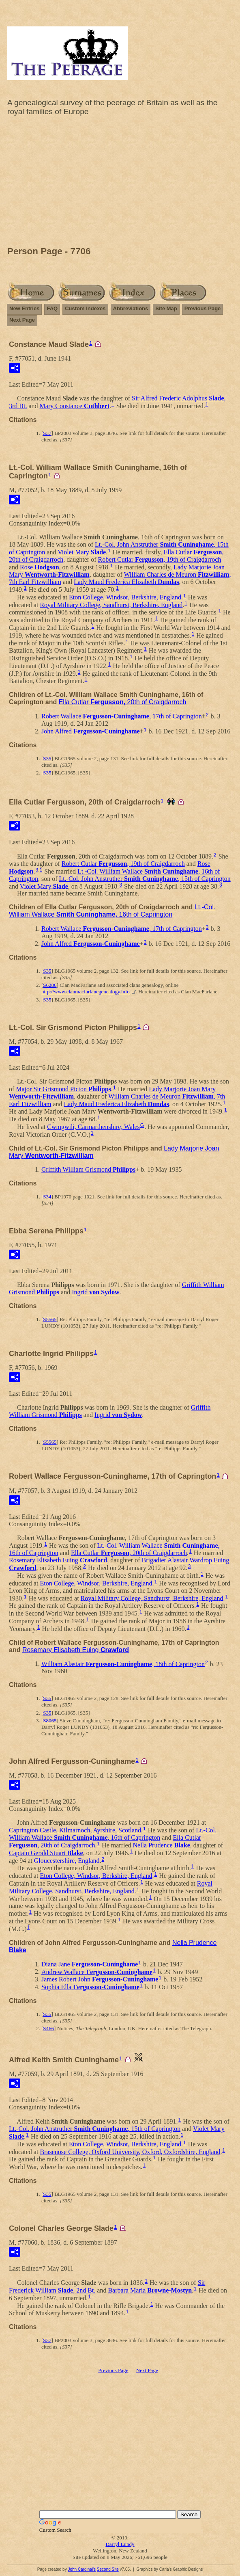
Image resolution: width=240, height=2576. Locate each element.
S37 (47, 433)
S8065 (49, 1720)
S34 (47, 1197)
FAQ (52, 308)
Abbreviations (130, 308)
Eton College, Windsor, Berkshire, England (125, 597)
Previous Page (202, 308)
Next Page (22, 320)
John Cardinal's (82, 2569)
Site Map (166, 308)
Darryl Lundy (119, 2544)
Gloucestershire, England (67, 1860)
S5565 (49, 1319)
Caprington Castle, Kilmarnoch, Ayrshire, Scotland (75, 1830)
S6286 (49, 985)
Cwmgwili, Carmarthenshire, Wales (93, 1126)
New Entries (24, 308)
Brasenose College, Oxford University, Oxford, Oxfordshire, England (130, 2151)
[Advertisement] (120, 183)
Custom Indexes (85, 308)
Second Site (108, 2569)
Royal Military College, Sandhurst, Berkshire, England (111, 604)
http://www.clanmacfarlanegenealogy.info (85, 991)
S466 (48, 2028)
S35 (47, 758)
